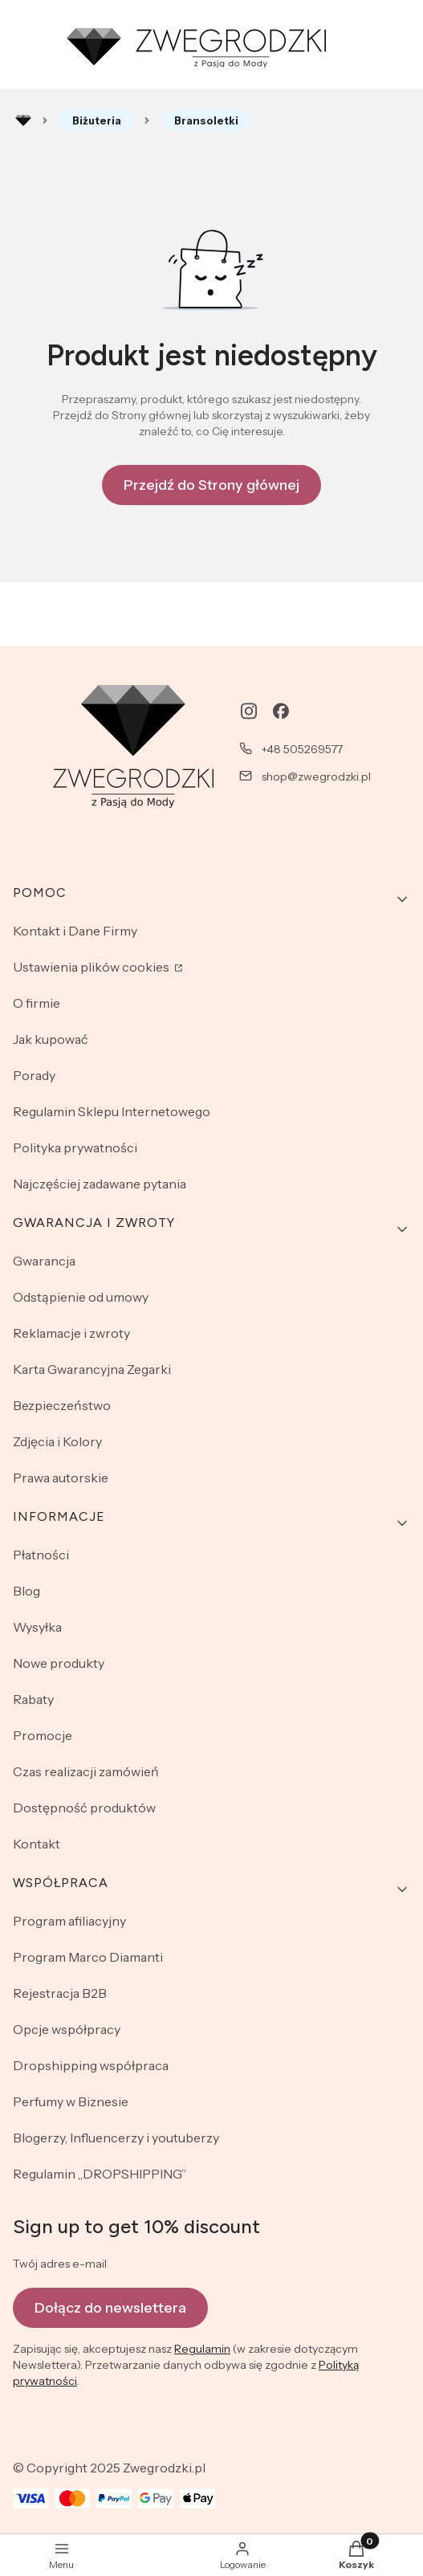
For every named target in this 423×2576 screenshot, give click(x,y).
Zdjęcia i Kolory (57, 1441)
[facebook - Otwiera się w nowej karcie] (281, 711)
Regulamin (202, 2349)
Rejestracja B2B (60, 1993)
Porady (34, 1075)
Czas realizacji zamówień (86, 1771)
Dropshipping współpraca (91, 2065)
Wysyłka (37, 1627)
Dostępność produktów (84, 1808)
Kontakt (36, 1844)
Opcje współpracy (66, 2029)
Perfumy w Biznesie (70, 2101)
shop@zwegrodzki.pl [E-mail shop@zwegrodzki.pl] (316, 776)
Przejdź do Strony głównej (211, 485)
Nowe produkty (58, 1663)
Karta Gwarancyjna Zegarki (92, 1369)
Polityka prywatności (75, 1147)
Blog (26, 1591)
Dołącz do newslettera (110, 2307)
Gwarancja (44, 1261)
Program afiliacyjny (69, 1921)
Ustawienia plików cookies (92, 967)
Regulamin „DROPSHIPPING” (99, 2174)
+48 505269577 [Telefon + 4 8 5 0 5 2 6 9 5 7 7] (302, 749)
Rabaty (33, 1699)
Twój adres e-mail (60, 2263)
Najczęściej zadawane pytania (99, 1184)
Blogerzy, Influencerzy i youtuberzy (116, 2138)
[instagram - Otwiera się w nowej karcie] (248, 711)
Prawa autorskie (60, 1477)
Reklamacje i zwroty (71, 1333)
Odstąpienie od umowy (80, 1297)
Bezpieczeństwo (62, 1405)
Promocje (42, 1735)
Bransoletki (206, 120)
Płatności (41, 1555)
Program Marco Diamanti (88, 1957)
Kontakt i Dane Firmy (75, 931)
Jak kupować (50, 1039)
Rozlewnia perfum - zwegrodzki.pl (23, 120)
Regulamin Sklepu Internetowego (111, 1111)
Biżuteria (96, 120)
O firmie (36, 1003)
